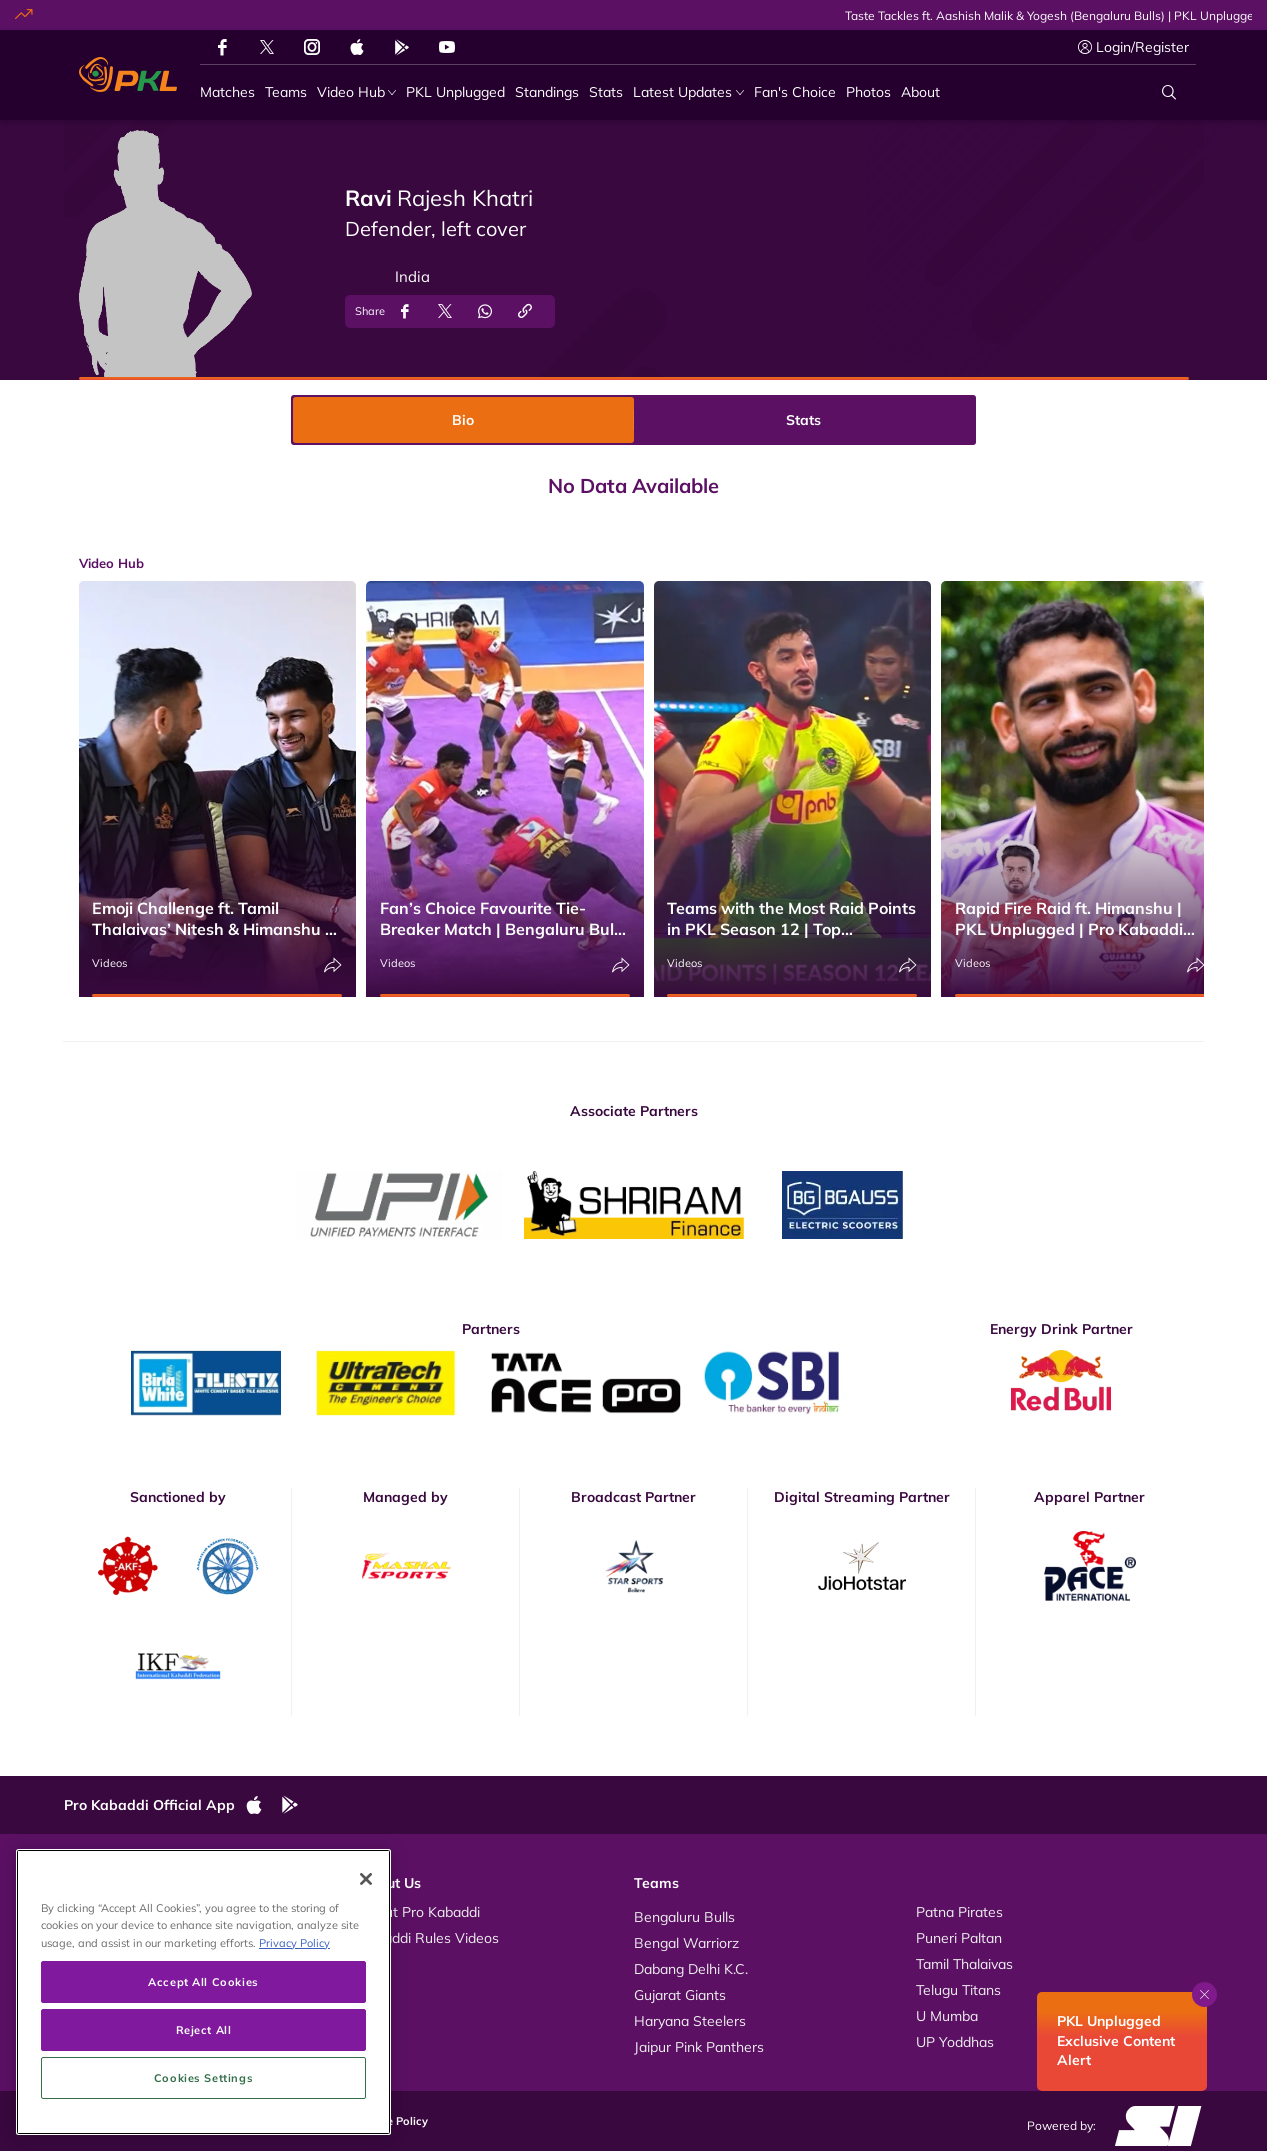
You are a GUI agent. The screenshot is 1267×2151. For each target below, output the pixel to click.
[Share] (333, 965)
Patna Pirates (959, 1912)
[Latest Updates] (688, 92)
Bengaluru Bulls (684, 1917)
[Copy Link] (525, 311)
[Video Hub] (357, 92)
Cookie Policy (392, 2121)
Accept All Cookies (203, 2080)
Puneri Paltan (959, 1938)
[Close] (366, 1979)
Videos (109, 963)
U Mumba (947, 2016)
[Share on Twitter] (445, 311)
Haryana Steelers (690, 2021)
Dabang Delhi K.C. (691, 1969)
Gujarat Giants (680, 1995)
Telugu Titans (958, 1990)
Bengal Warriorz (686, 1943)
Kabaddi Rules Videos (429, 1938)
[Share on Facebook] (405, 311)
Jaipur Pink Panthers (699, 2047)
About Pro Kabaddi (419, 1912)
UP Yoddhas (955, 2042)
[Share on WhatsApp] (485, 311)
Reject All (204, 2128)
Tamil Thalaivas (964, 1964)
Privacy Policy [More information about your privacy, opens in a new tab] (294, 2041)
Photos (106, 1938)
